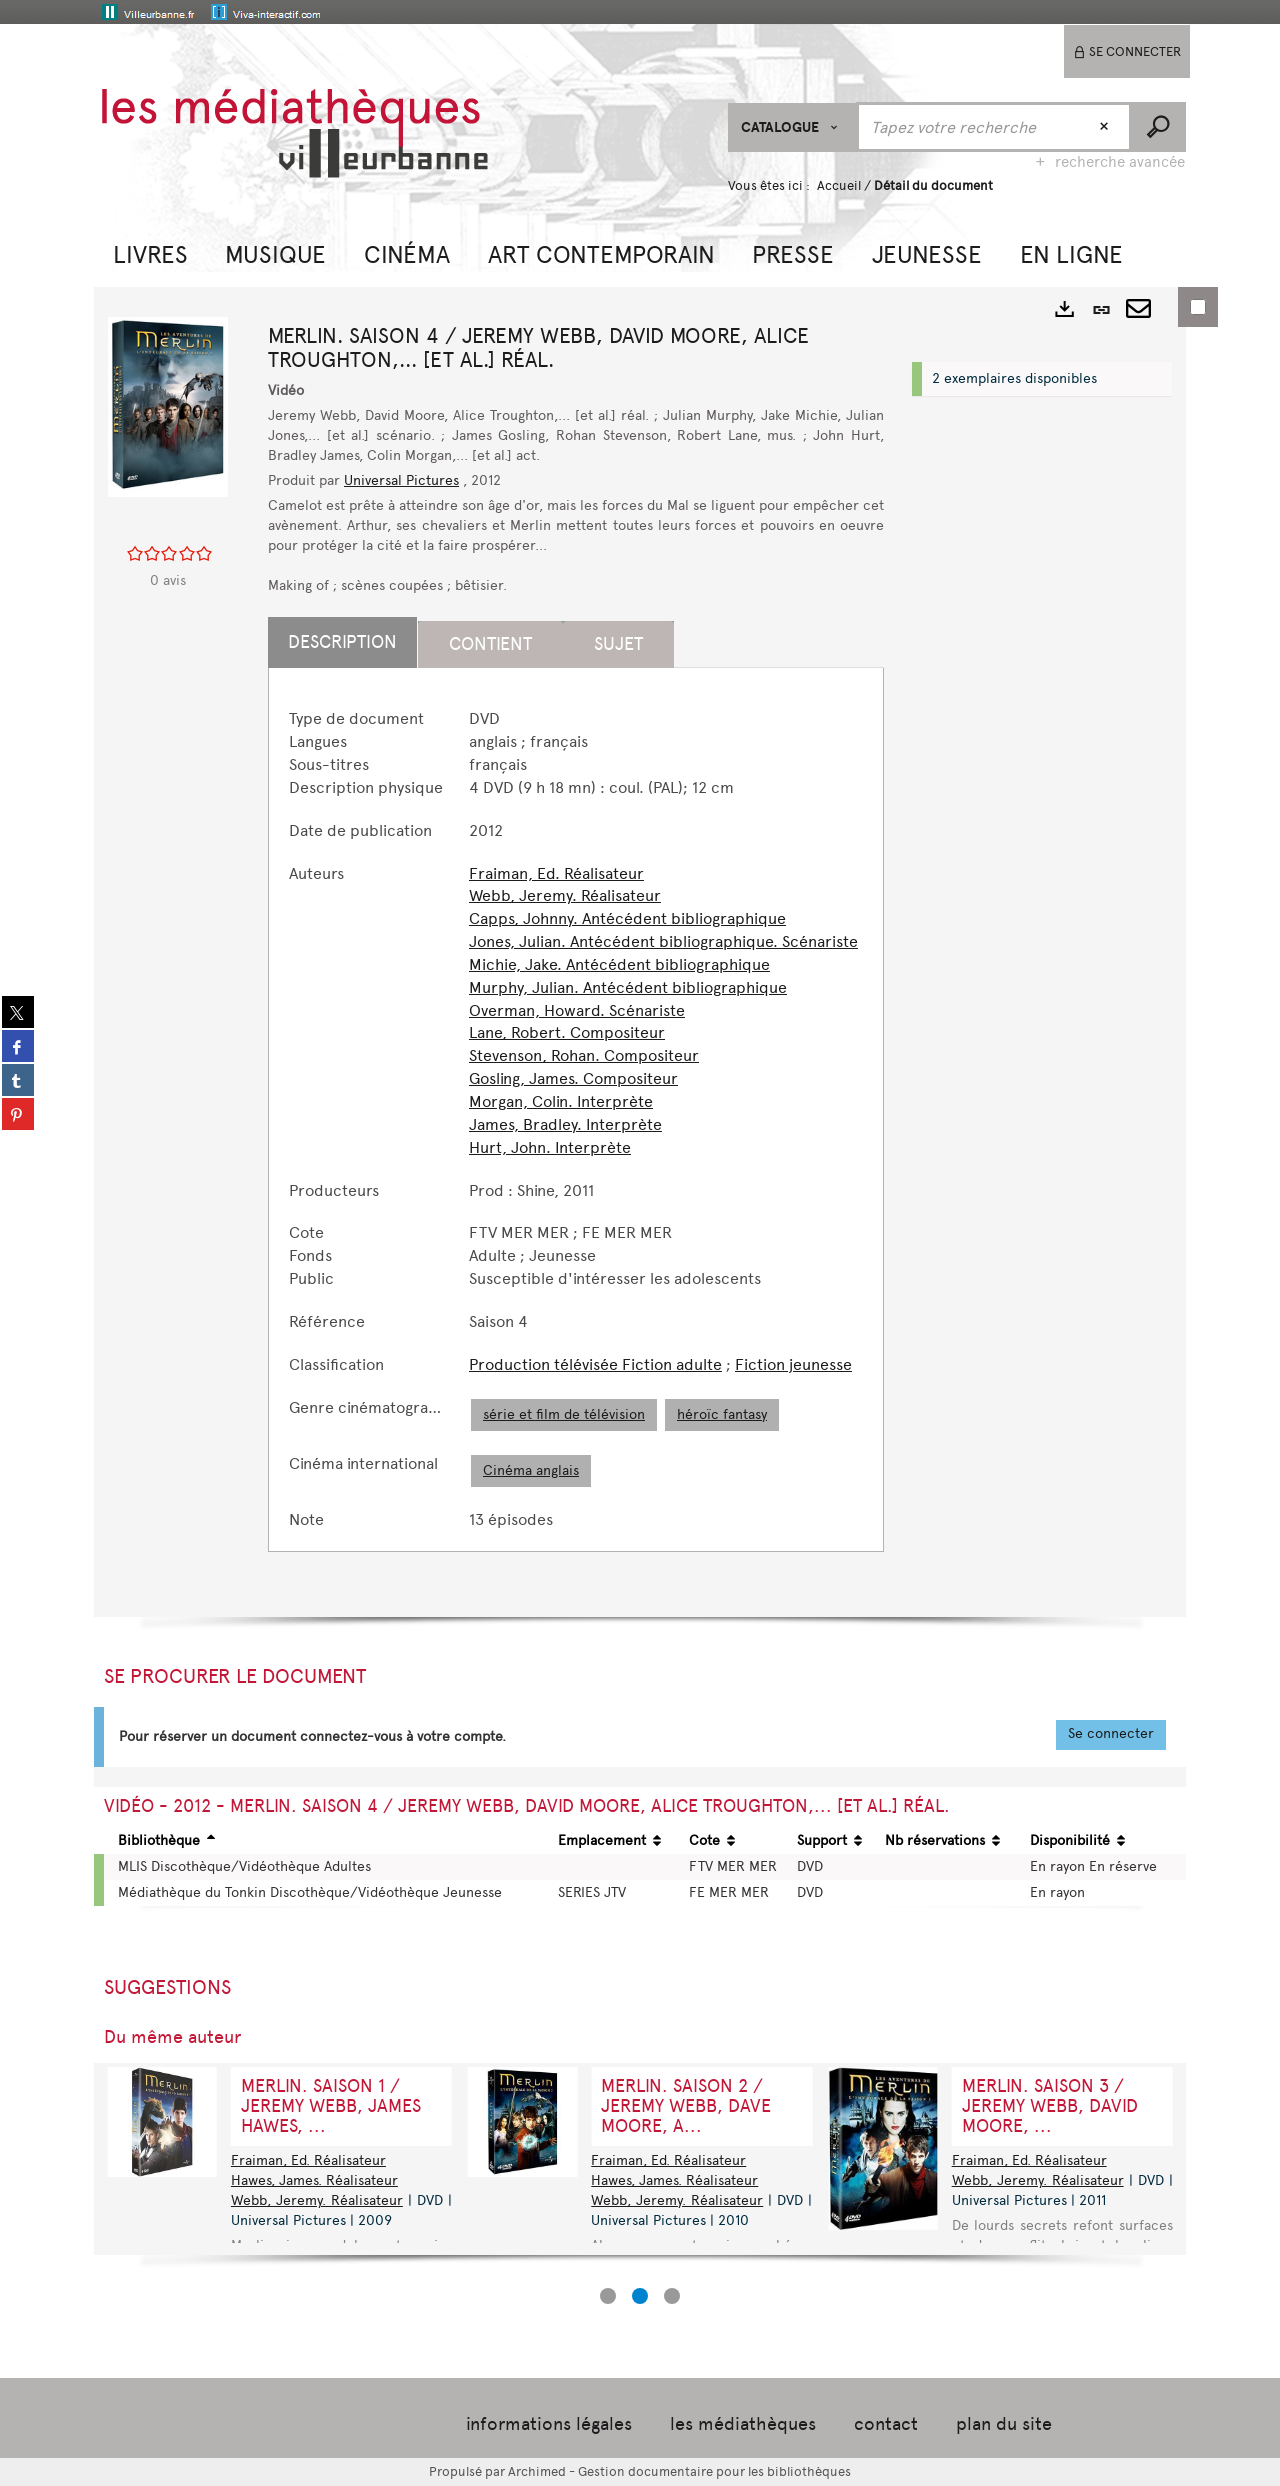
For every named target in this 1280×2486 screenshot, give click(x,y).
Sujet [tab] (618, 644)
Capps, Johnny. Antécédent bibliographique (627, 918)
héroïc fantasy (722, 1414)
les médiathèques (743, 2424)
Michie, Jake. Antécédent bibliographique (619, 964)
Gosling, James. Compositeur (573, 1078)
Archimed (537, 2471)
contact (886, 2424)
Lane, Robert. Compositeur (567, 1032)
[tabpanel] (576, 1119)
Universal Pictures (401, 480)
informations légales (549, 2424)
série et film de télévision (564, 1414)
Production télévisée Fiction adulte (595, 1364)
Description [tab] (342, 642)
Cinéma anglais (531, 1470)
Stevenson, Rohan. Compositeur (584, 1055)
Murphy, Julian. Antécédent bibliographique (628, 987)
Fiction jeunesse (793, 1364)
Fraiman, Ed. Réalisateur (556, 873)
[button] (150, 252)
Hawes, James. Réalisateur (674, 2180)
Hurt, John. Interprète (550, 1147)
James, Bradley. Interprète (565, 1124)
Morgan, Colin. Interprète (561, 1101)
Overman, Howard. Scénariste (577, 1010)
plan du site (1004, 2424)
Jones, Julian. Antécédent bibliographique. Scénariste (663, 941)
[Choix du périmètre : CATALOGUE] (792, 127)
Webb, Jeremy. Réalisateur (565, 895)
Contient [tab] (490, 644)
